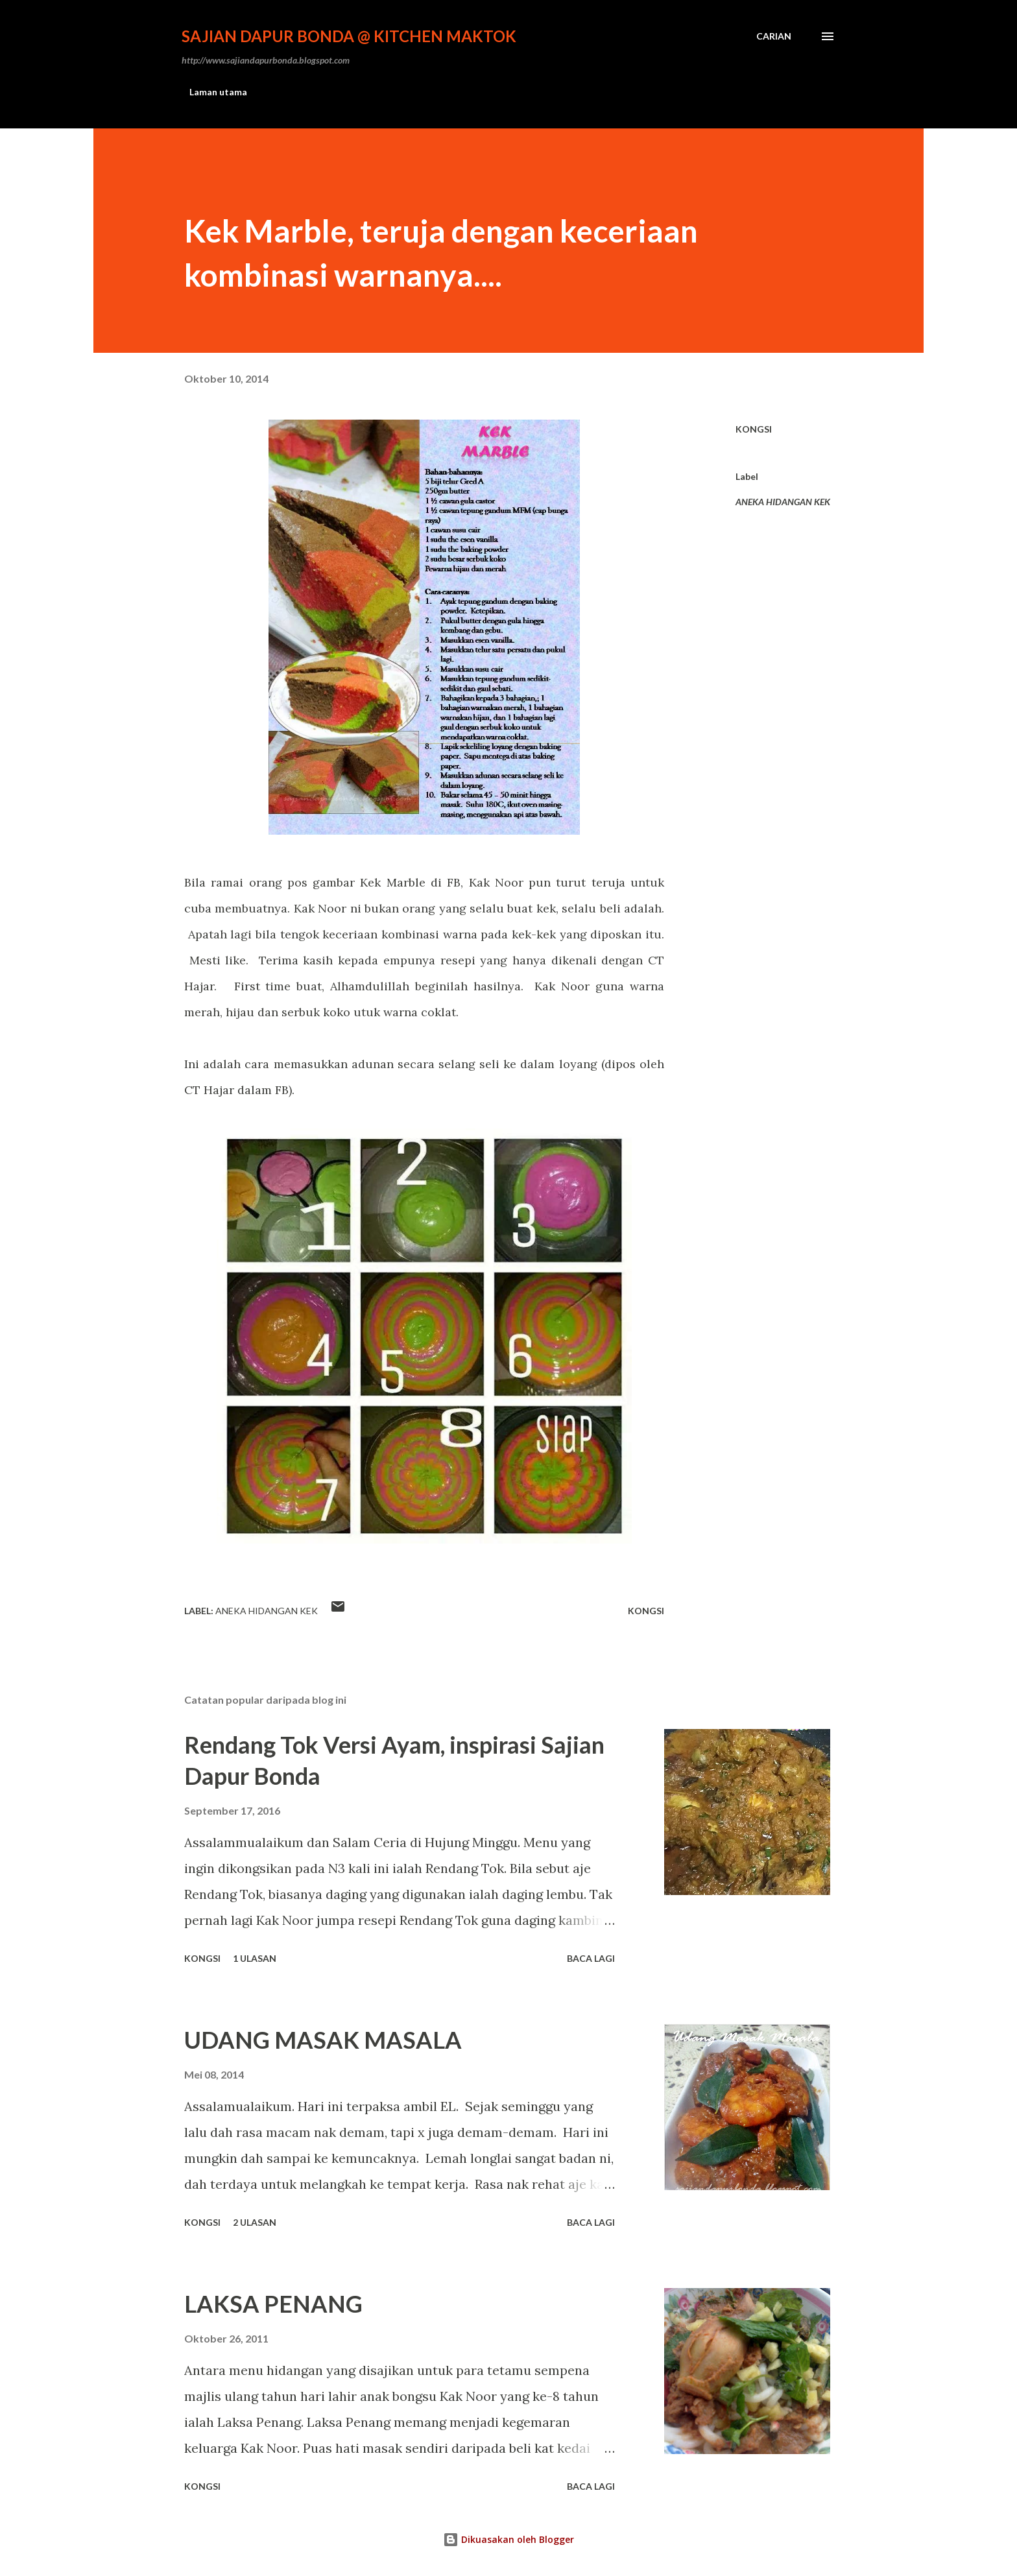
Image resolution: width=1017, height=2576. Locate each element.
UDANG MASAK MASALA (323, 2039)
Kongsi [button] (754, 429)
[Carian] (773, 36)
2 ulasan (254, 2222)
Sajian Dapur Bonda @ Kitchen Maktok (349, 36)
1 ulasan (254, 1958)
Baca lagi (591, 1958)
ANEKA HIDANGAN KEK (783, 501)
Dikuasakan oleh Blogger (508, 2539)
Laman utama (218, 91)
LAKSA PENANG (273, 2303)
